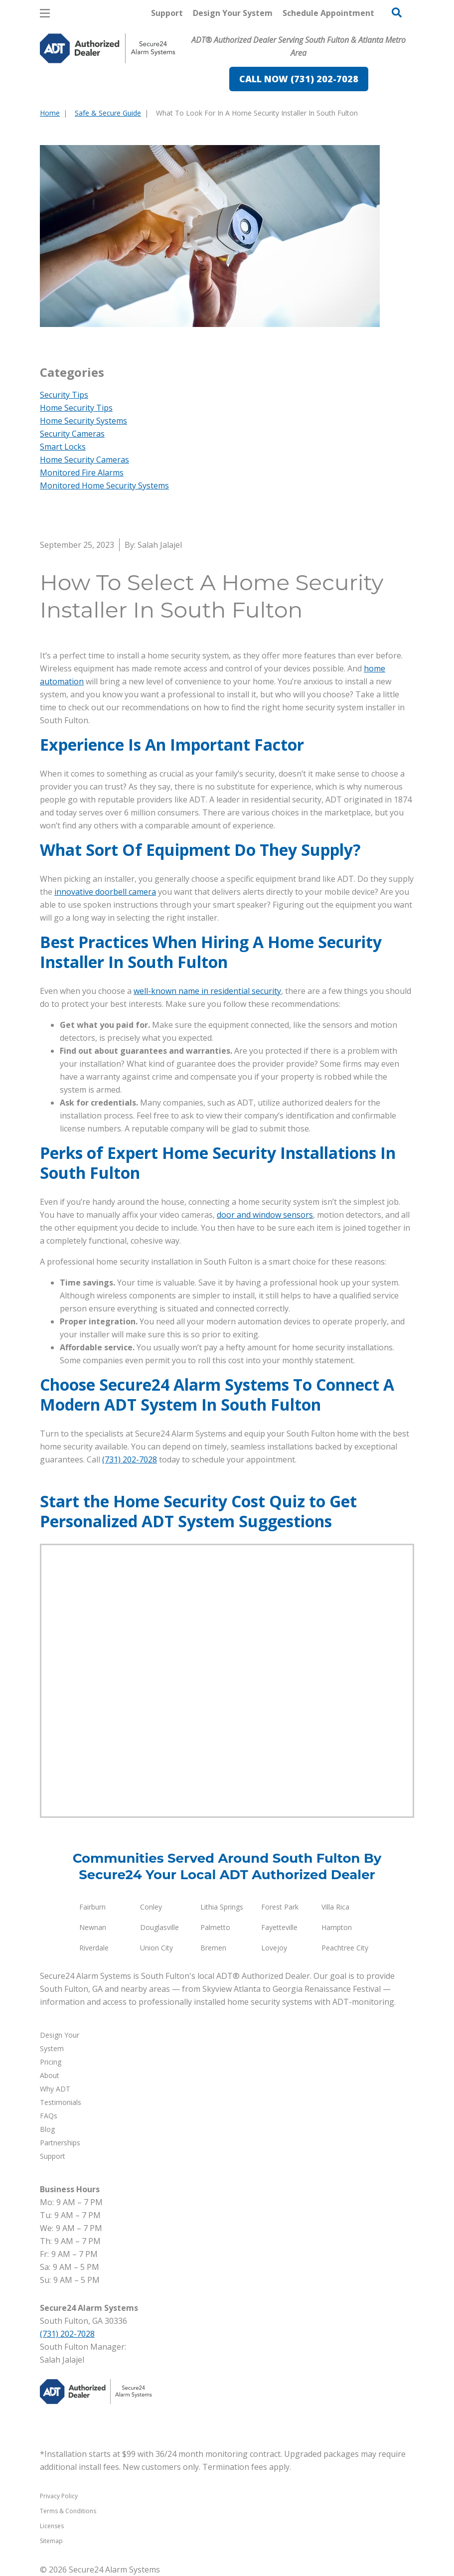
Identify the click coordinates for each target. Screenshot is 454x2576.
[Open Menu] (45, 13)
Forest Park (280, 1907)
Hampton (336, 1927)
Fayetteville (279, 1927)
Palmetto (215, 1927)
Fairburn (92, 1907)
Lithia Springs (221, 1907)
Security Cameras (72, 433)
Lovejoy (274, 1947)
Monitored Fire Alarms (82, 472)
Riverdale (94, 1947)
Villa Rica (335, 1907)
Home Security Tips (76, 407)
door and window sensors (265, 1214)
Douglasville (159, 1927)
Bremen (213, 1947)
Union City (156, 1947)
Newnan (92, 1927)
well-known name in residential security (207, 990)
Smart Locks (63, 446)
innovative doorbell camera (105, 891)
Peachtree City (344, 1947)
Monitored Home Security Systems (104, 485)
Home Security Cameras (84, 459)
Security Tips (64, 394)
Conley (151, 1907)
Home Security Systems (83, 420)
